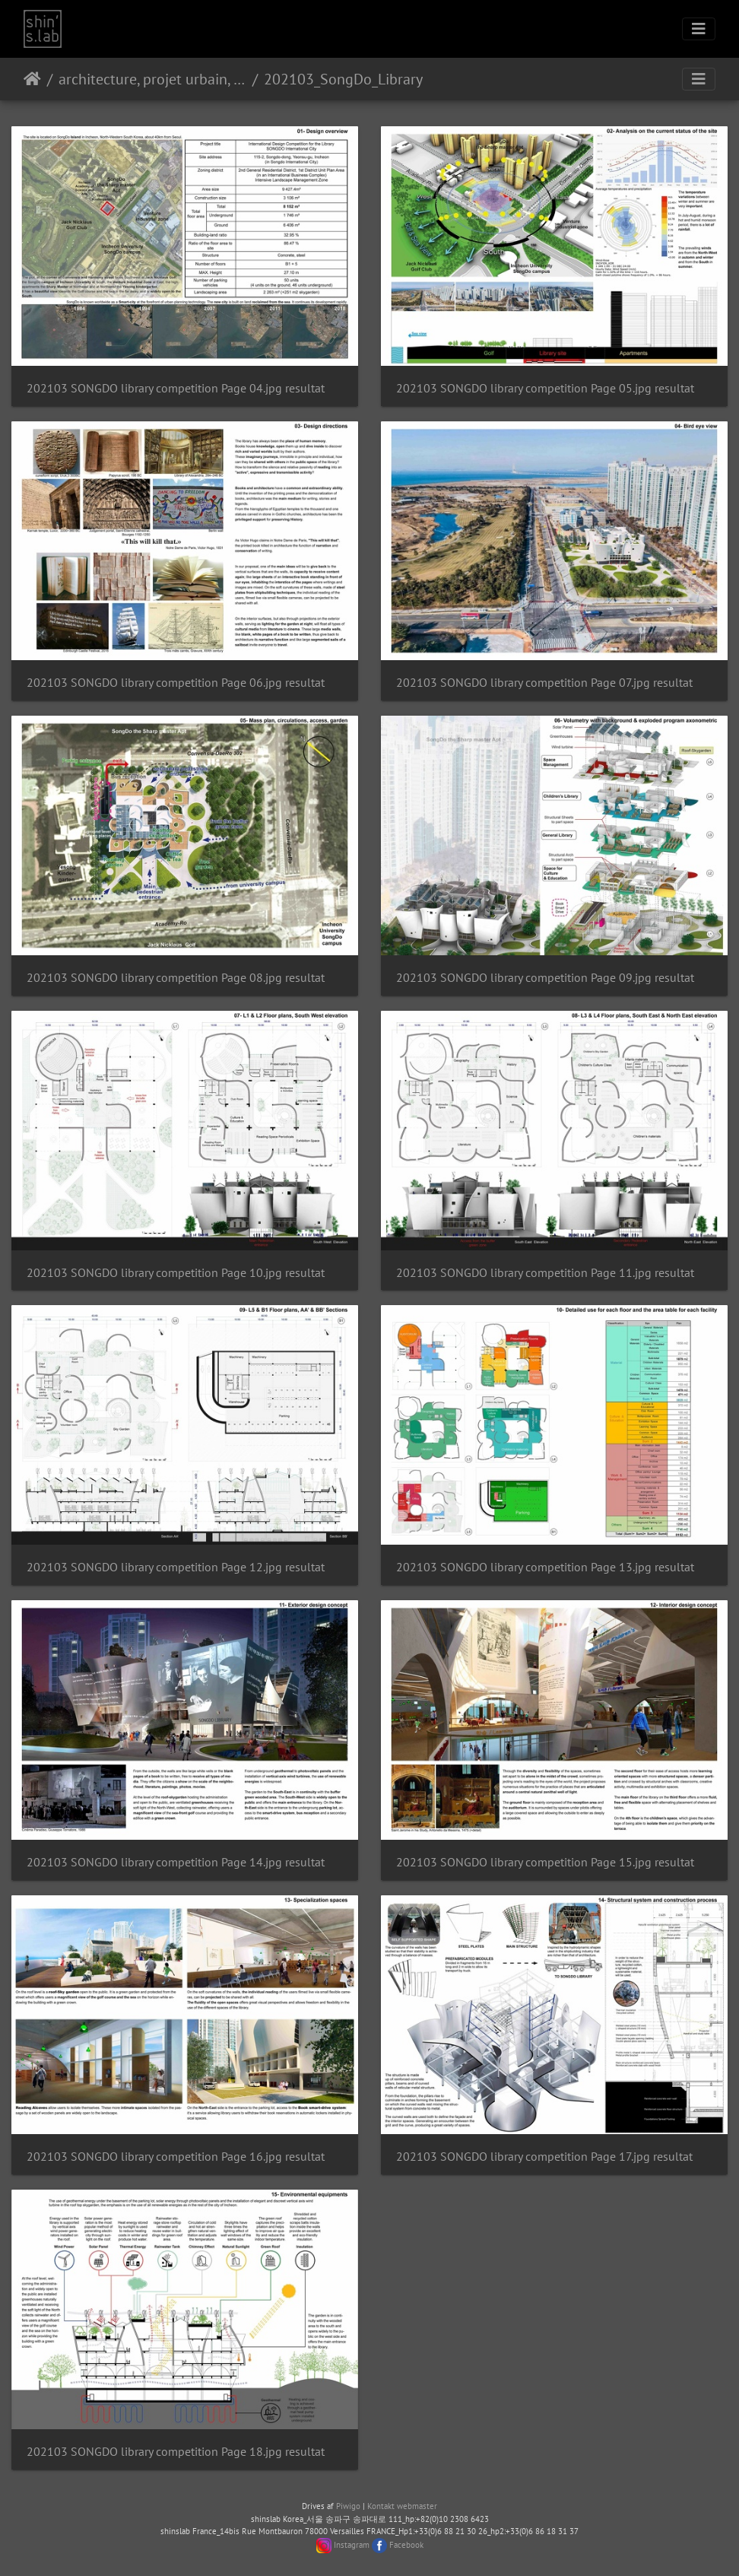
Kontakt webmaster (402, 2506)
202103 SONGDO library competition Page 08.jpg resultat (176, 977)
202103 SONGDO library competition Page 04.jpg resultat (176, 388)
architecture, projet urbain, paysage (152, 79)
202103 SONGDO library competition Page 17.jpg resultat (544, 2156)
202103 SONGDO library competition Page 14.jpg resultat (176, 1862)
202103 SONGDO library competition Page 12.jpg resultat (176, 1567)
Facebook (406, 2544)
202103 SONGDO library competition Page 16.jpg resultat (176, 2156)
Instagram (352, 2544)
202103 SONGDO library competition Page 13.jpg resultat (545, 1567)
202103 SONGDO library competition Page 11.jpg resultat (545, 1273)
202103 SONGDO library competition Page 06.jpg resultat (176, 682)
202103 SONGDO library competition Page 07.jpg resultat (544, 682)
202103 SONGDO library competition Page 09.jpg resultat (545, 977)
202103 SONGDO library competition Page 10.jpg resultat (176, 1273)
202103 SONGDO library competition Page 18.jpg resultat (176, 2451)
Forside (32, 79)
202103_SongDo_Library (343, 79)
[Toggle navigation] (698, 28)
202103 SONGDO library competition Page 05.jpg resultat (545, 388)
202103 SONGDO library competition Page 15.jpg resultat (545, 1862)
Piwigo (348, 2506)
